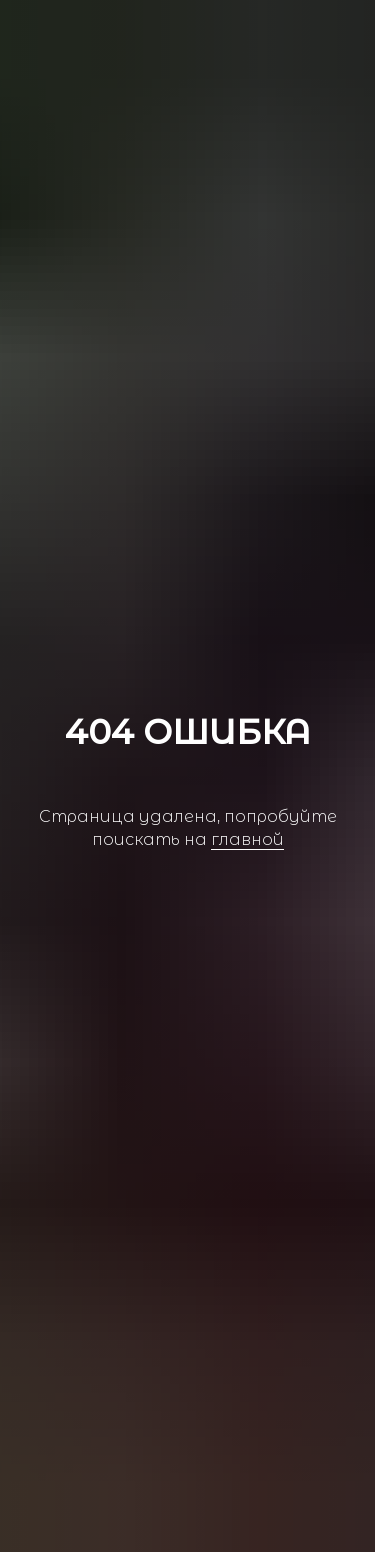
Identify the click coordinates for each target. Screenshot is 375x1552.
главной (247, 839)
